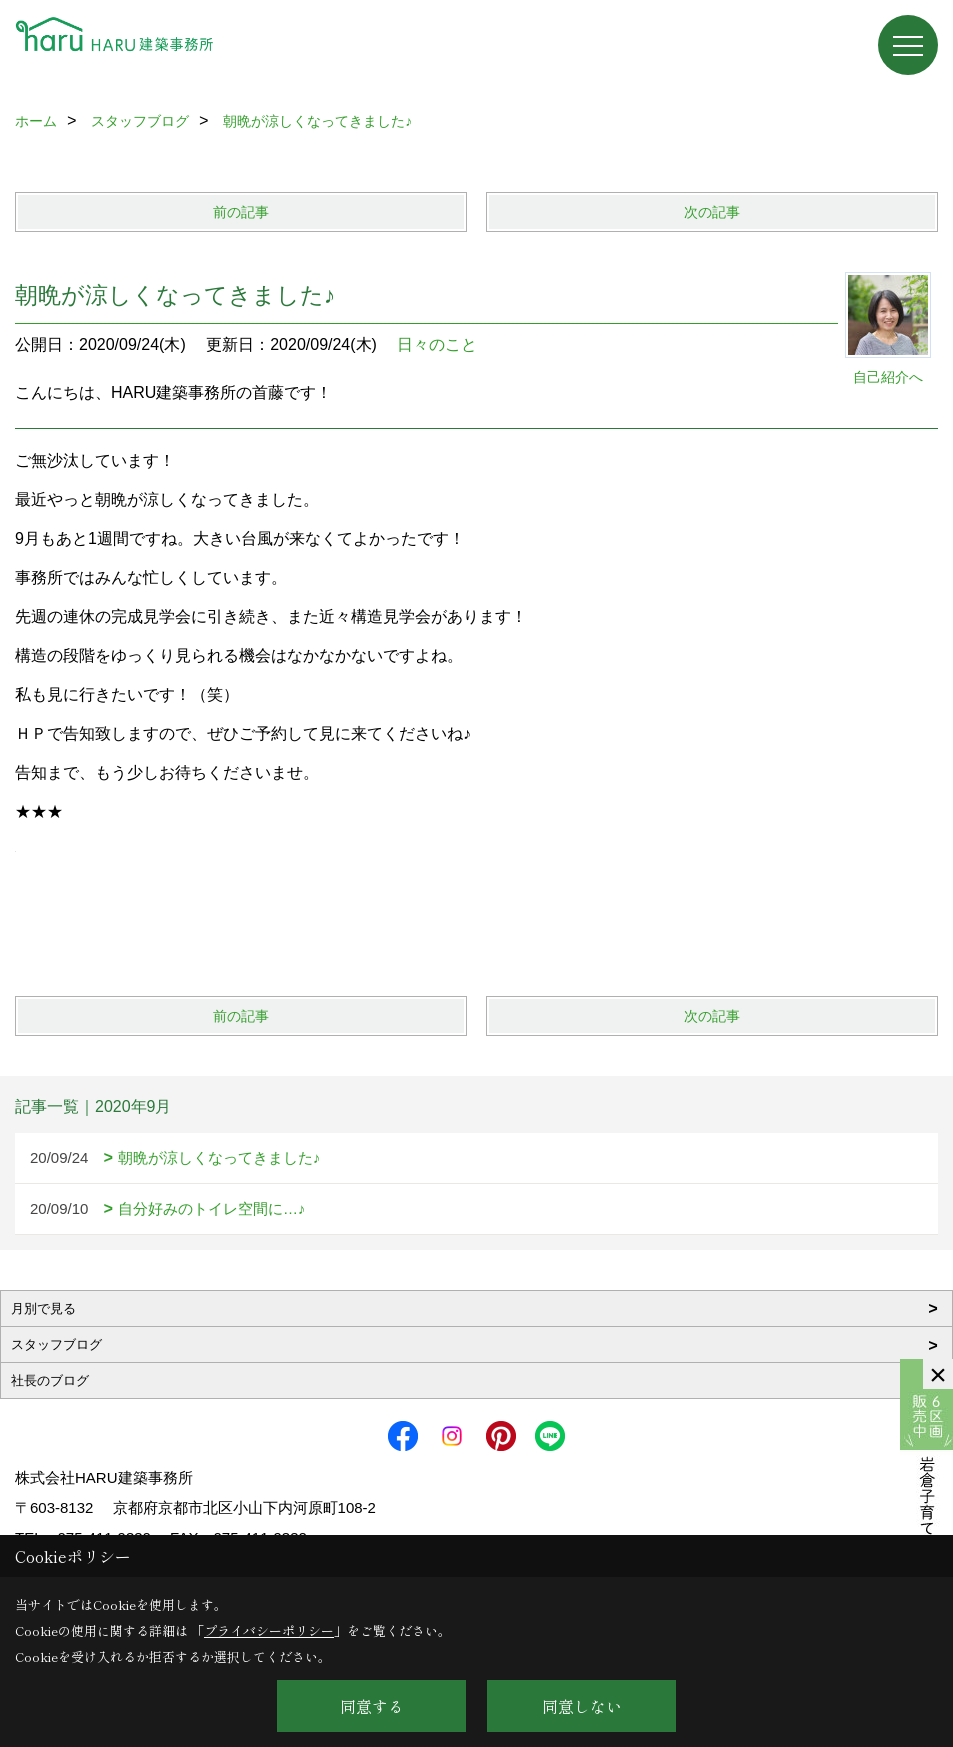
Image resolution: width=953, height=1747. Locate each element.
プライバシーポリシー (269, 1630)
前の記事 (241, 212)
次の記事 (712, 212)
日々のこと (437, 344)
